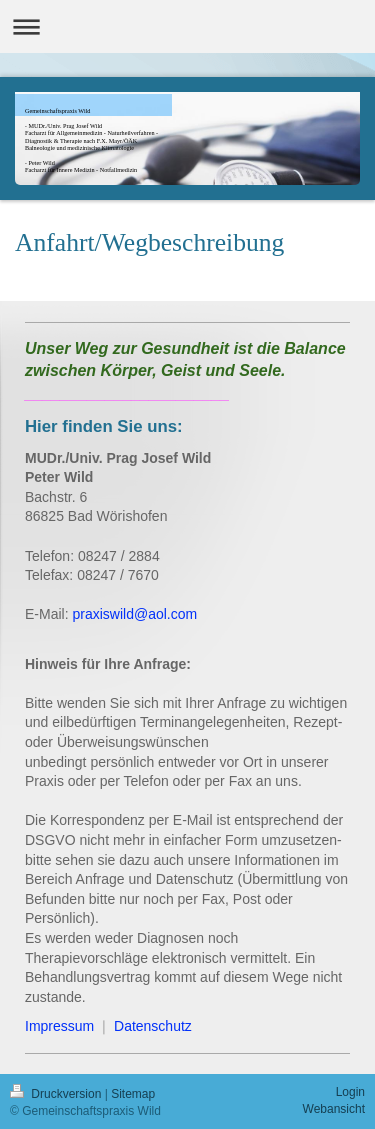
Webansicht (334, 1109)
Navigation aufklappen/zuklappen (187, 26)
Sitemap (133, 1094)
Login (350, 1092)
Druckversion (57, 1094)
